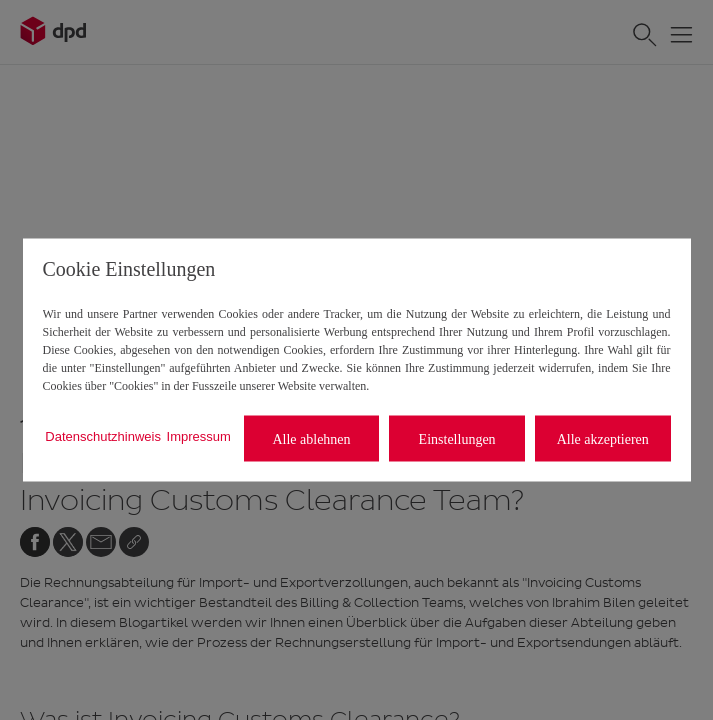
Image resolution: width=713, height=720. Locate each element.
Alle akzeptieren (603, 438)
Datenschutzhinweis (103, 435)
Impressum (199, 435)
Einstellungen (457, 438)
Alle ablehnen (311, 438)
